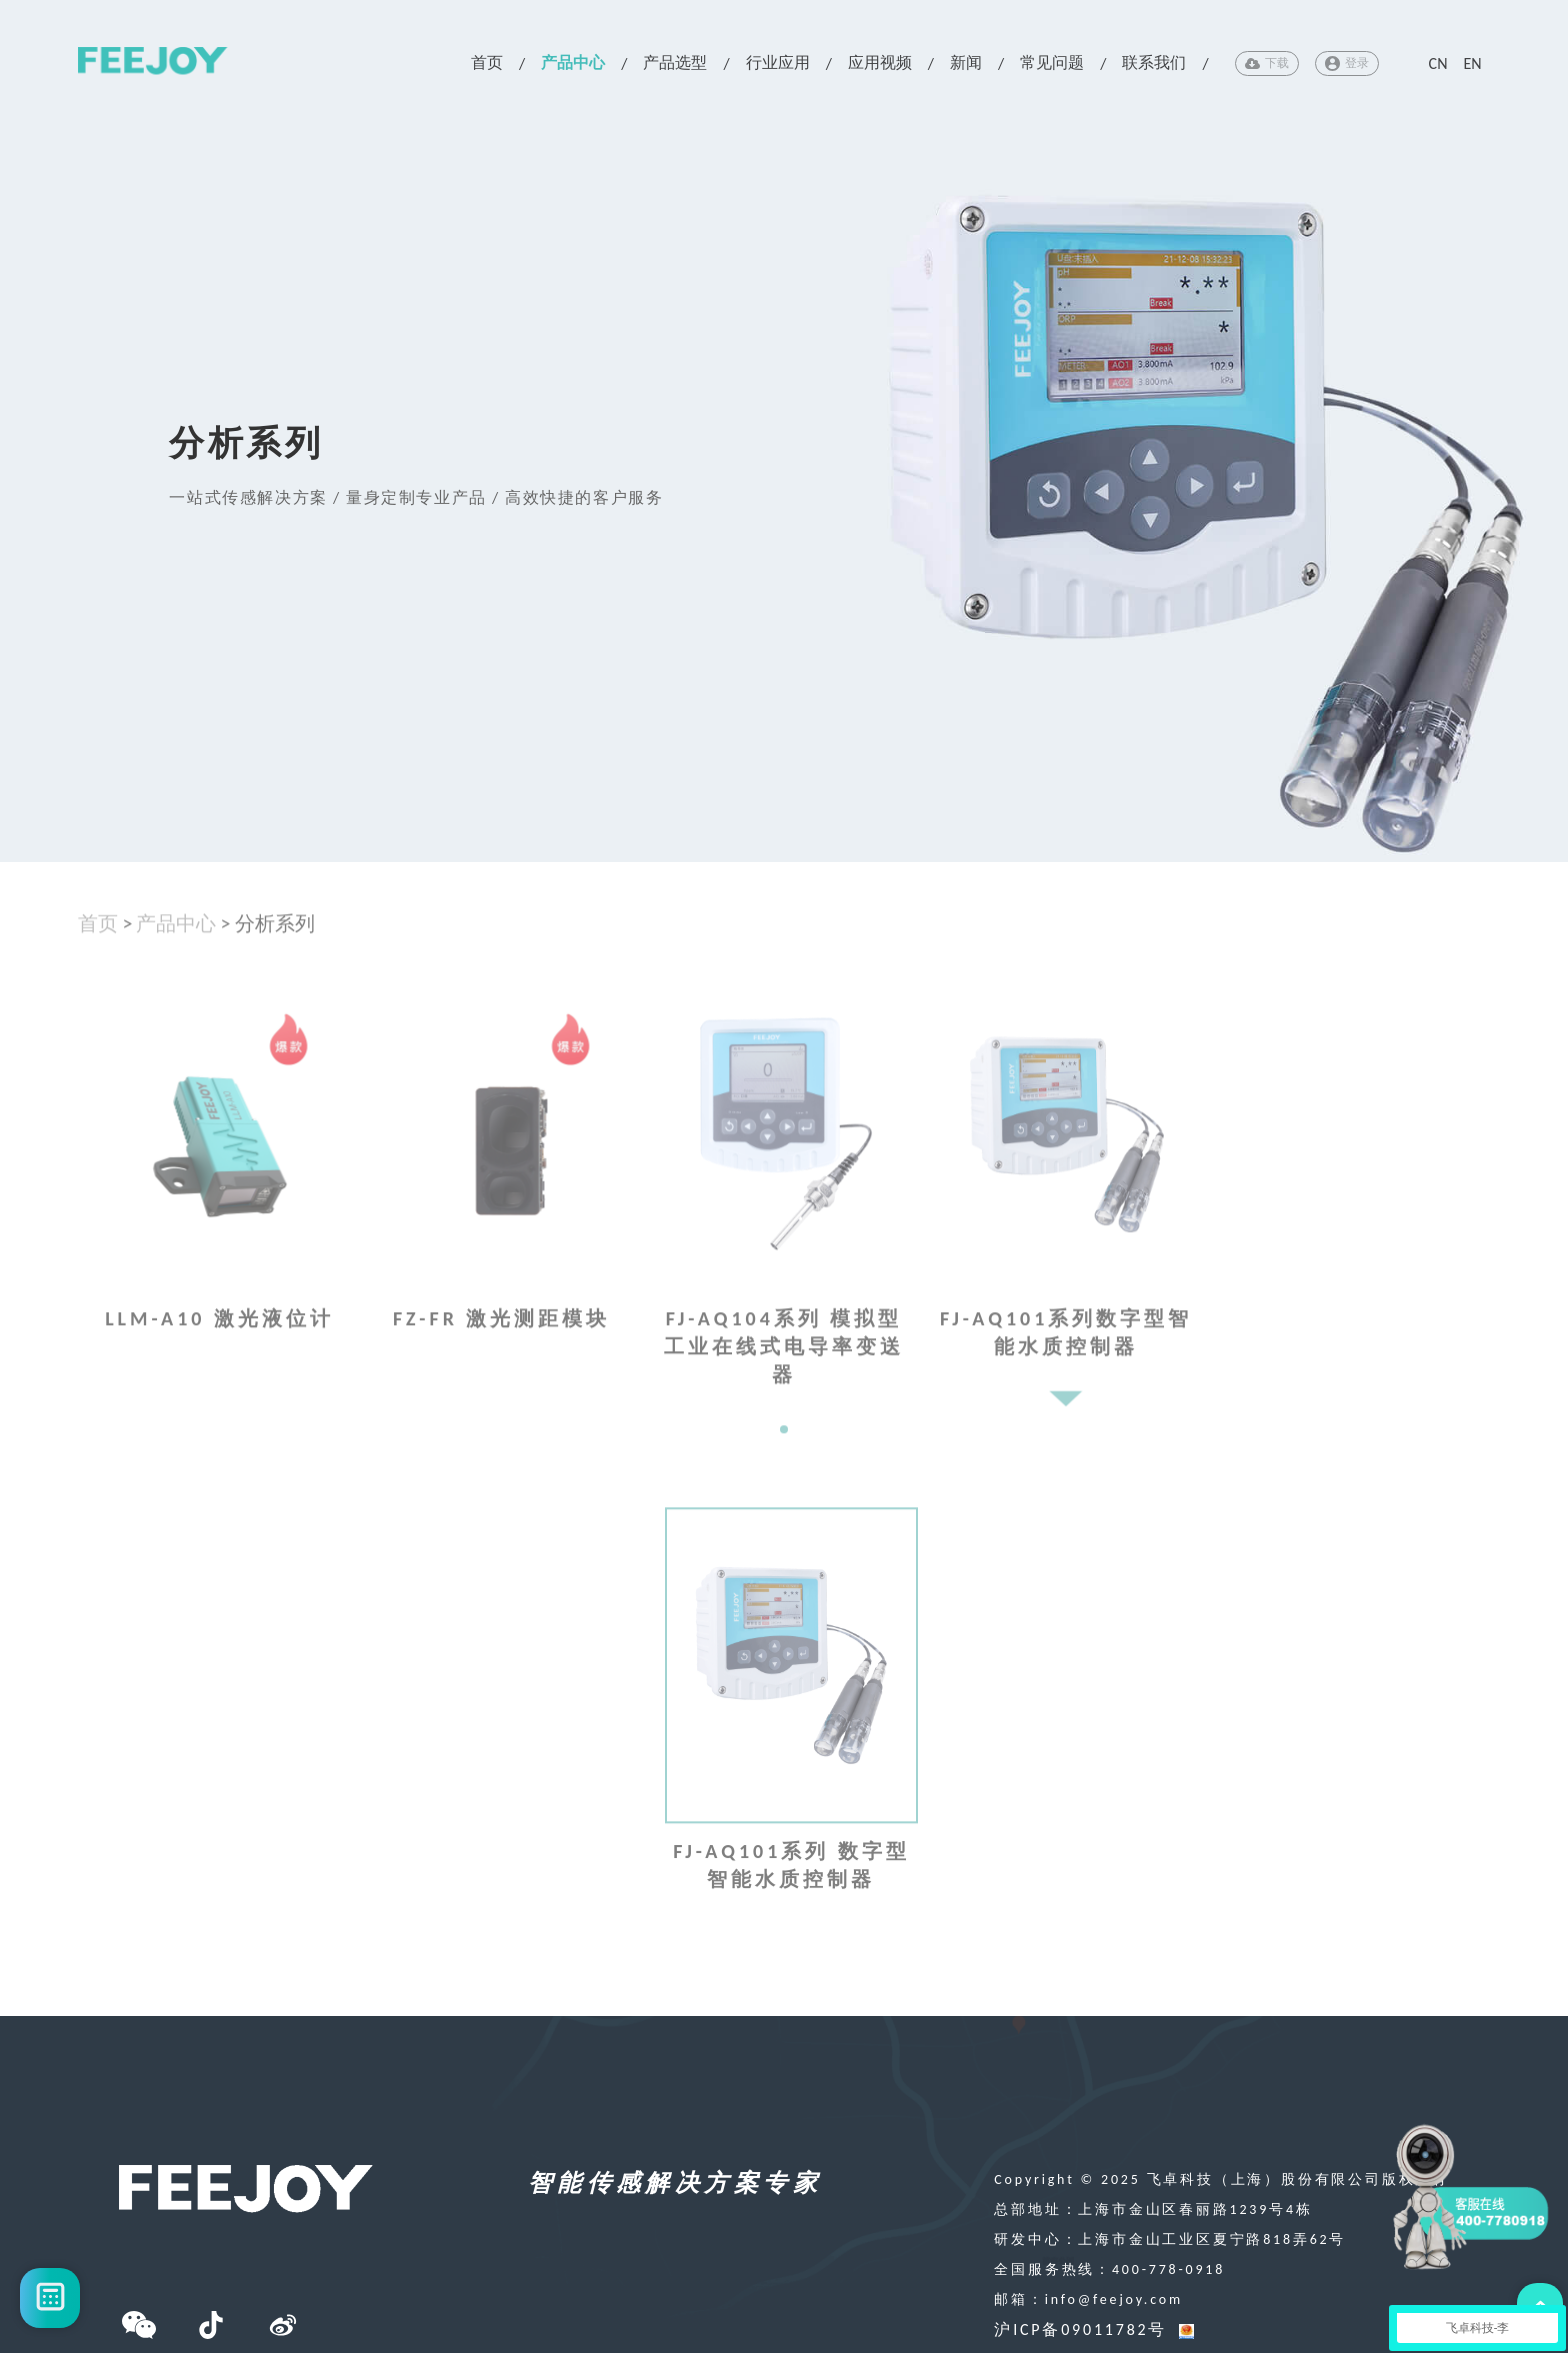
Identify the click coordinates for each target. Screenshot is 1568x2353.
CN (1438, 63)
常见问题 (1052, 62)
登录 (1347, 63)
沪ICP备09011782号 (1080, 2329)
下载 (1267, 63)
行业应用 (778, 62)
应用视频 (880, 62)
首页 (487, 62)
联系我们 (1154, 62)
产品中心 (573, 62)
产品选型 (675, 62)
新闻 (966, 62)
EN (1472, 63)
